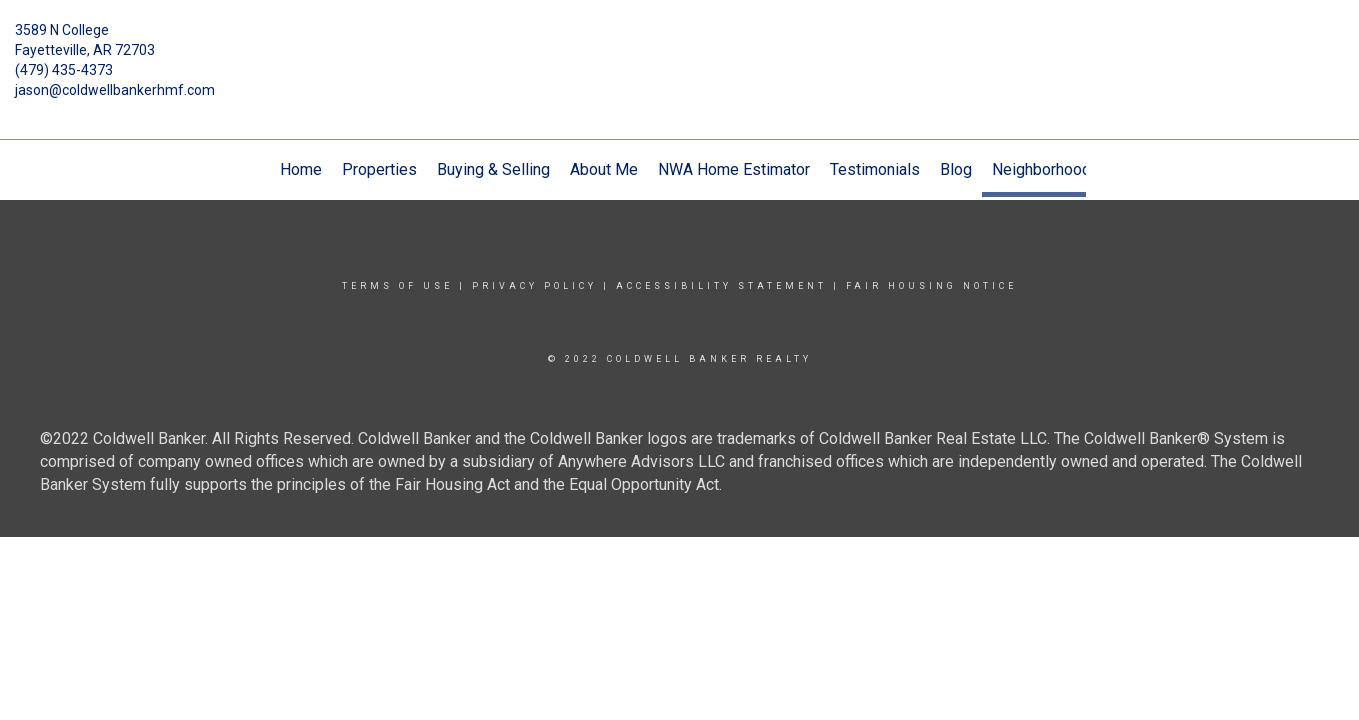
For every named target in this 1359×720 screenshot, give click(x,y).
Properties (379, 169)
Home (301, 169)
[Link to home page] (679, 45)
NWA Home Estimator (734, 169)
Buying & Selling (493, 169)
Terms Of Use (397, 286)
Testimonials (875, 169)
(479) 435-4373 (64, 70)
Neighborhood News (1064, 169)
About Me (604, 169)
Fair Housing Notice (931, 286)
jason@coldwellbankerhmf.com (115, 90)
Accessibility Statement (721, 286)
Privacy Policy (534, 286)
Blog (956, 169)
